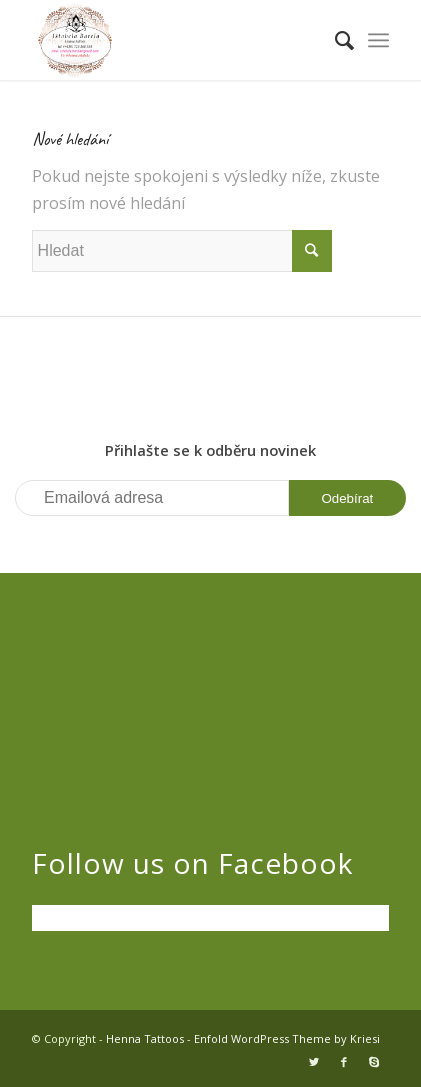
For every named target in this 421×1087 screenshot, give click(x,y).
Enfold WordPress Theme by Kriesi (287, 1038)
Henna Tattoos (145, 1038)
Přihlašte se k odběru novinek (210, 450)
